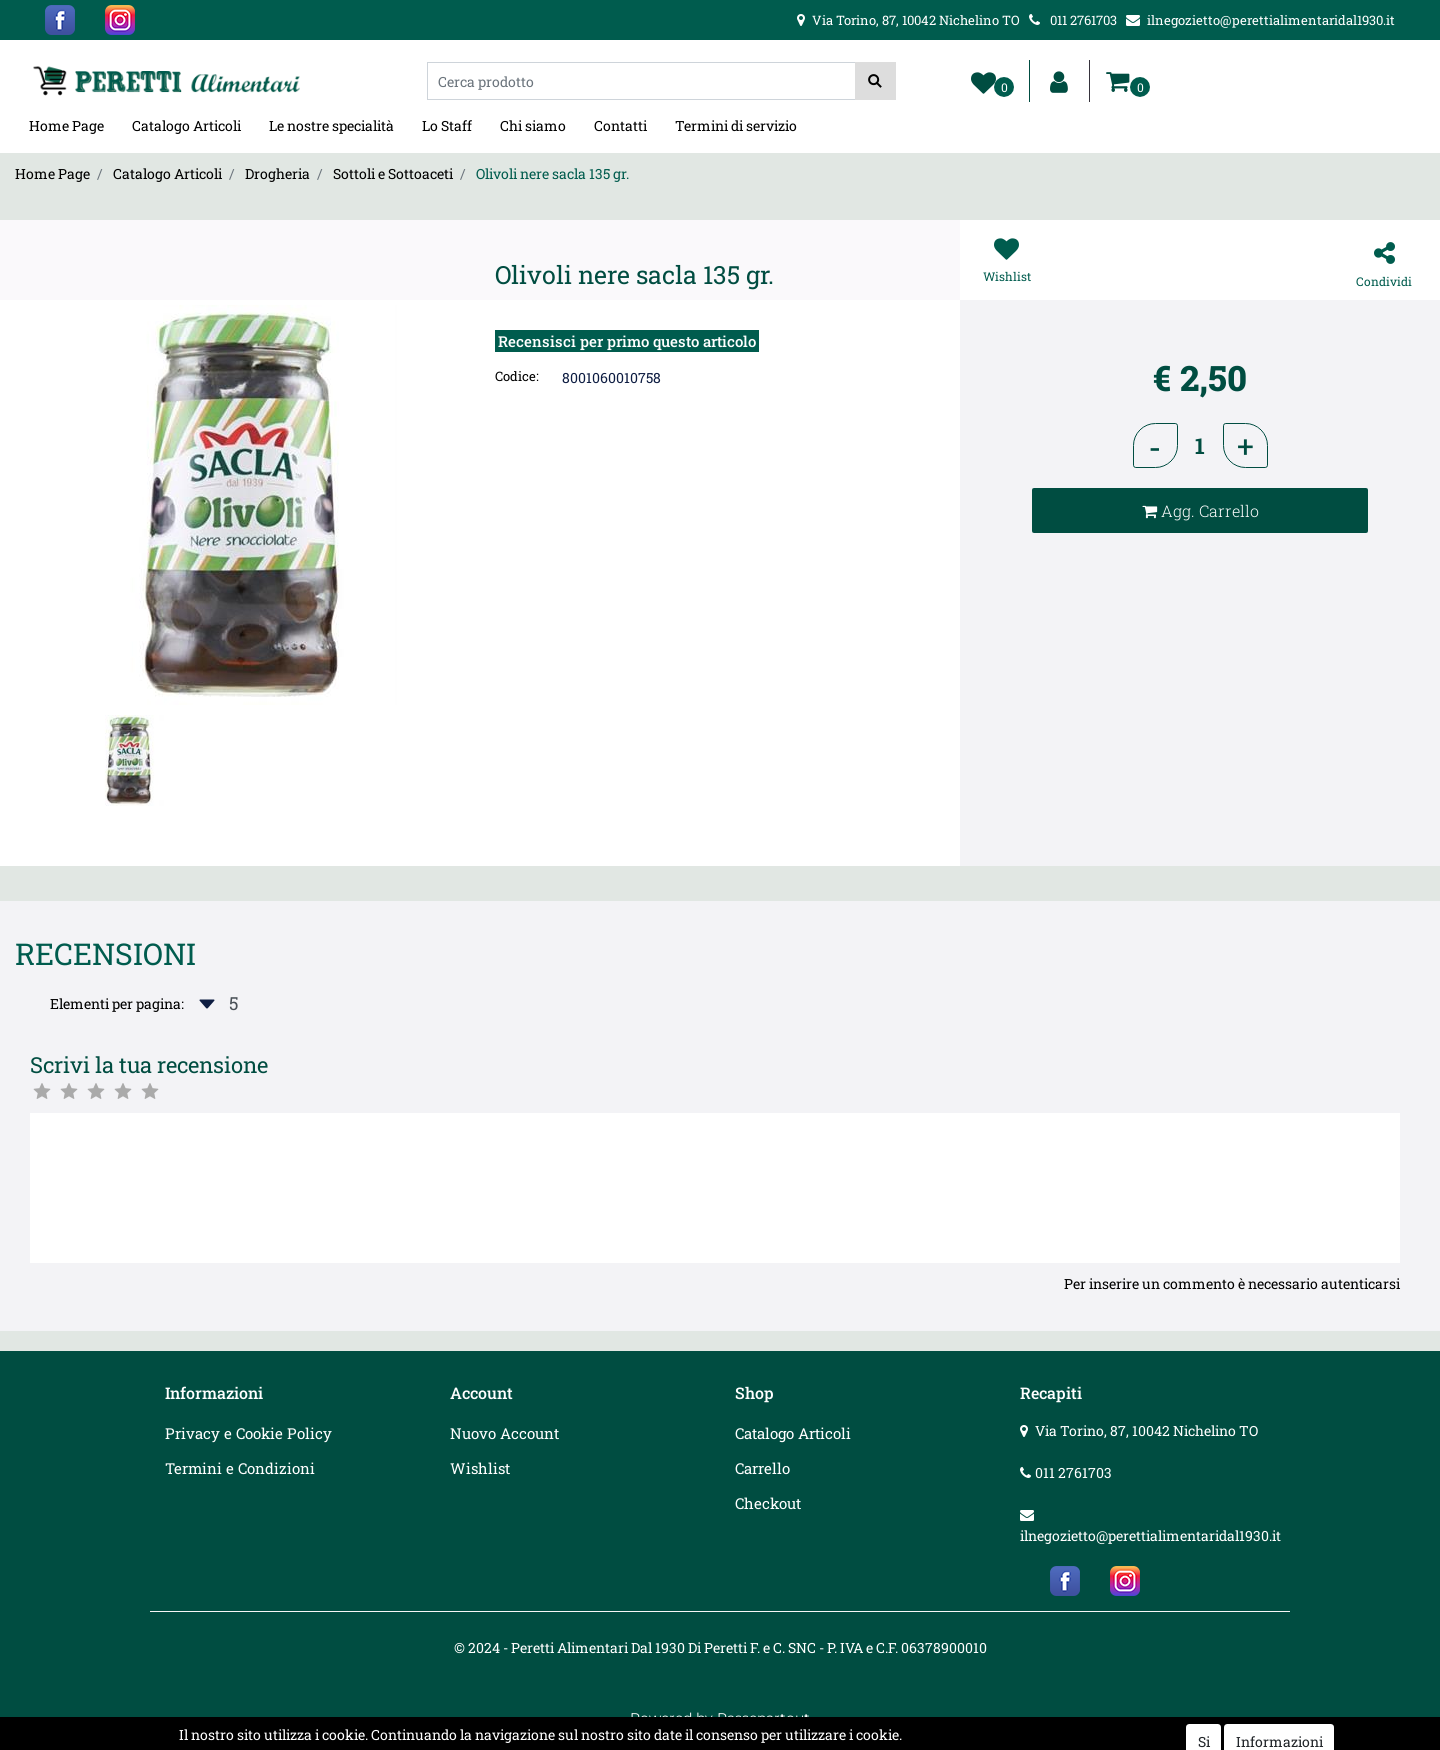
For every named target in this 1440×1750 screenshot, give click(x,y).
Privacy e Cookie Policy (248, 1433)
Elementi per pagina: (117, 1003)
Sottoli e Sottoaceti (393, 173)
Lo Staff (447, 125)
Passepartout (763, 1718)
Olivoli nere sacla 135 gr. (552, 173)
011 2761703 (1073, 1472)
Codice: (517, 376)
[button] (875, 81)
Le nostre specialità (331, 125)
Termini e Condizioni (240, 1468)
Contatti (620, 125)
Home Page (66, 125)
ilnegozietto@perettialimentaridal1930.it (1150, 1535)
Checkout (768, 1503)
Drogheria (277, 173)
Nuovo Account (504, 1433)
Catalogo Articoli (186, 125)
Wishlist (480, 1468)
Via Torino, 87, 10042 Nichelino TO (1146, 1430)
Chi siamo (533, 125)
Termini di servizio (736, 125)
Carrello (762, 1468)
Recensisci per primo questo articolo (627, 341)
